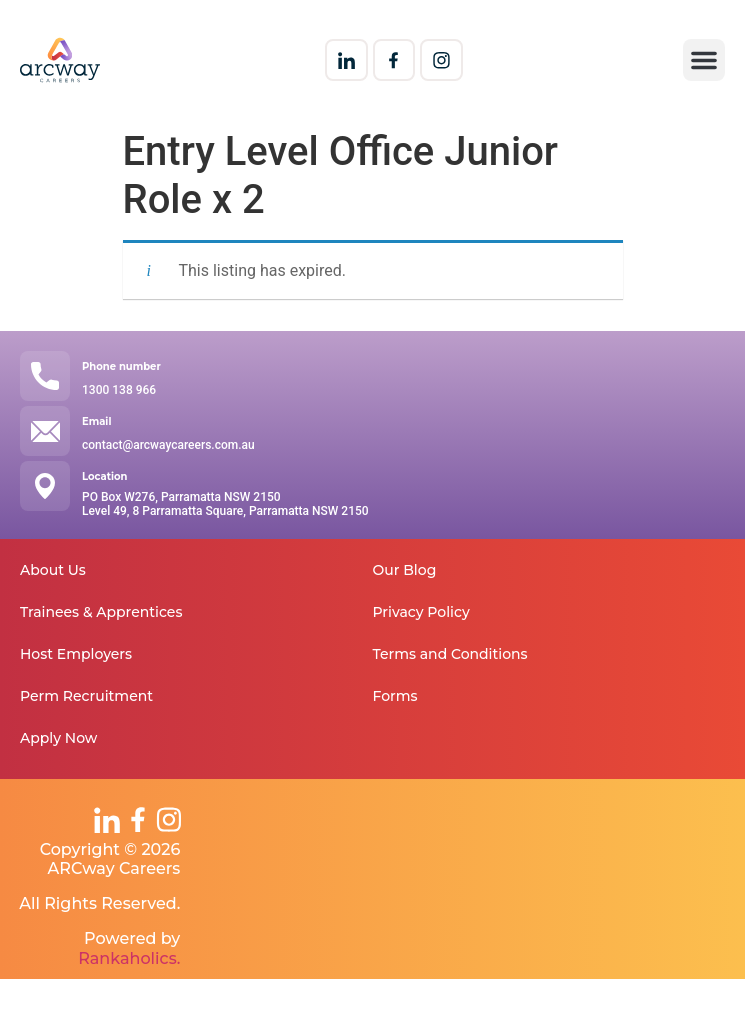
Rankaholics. (129, 958)
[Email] (45, 431)
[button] (704, 60)
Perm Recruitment (86, 696)
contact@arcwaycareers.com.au (168, 445)
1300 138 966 (119, 390)
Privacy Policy (421, 612)
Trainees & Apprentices (101, 612)
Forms (395, 696)
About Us (53, 570)
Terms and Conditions (450, 654)
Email (96, 421)
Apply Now (58, 738)
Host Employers (76, 654)
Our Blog (405, 570)
